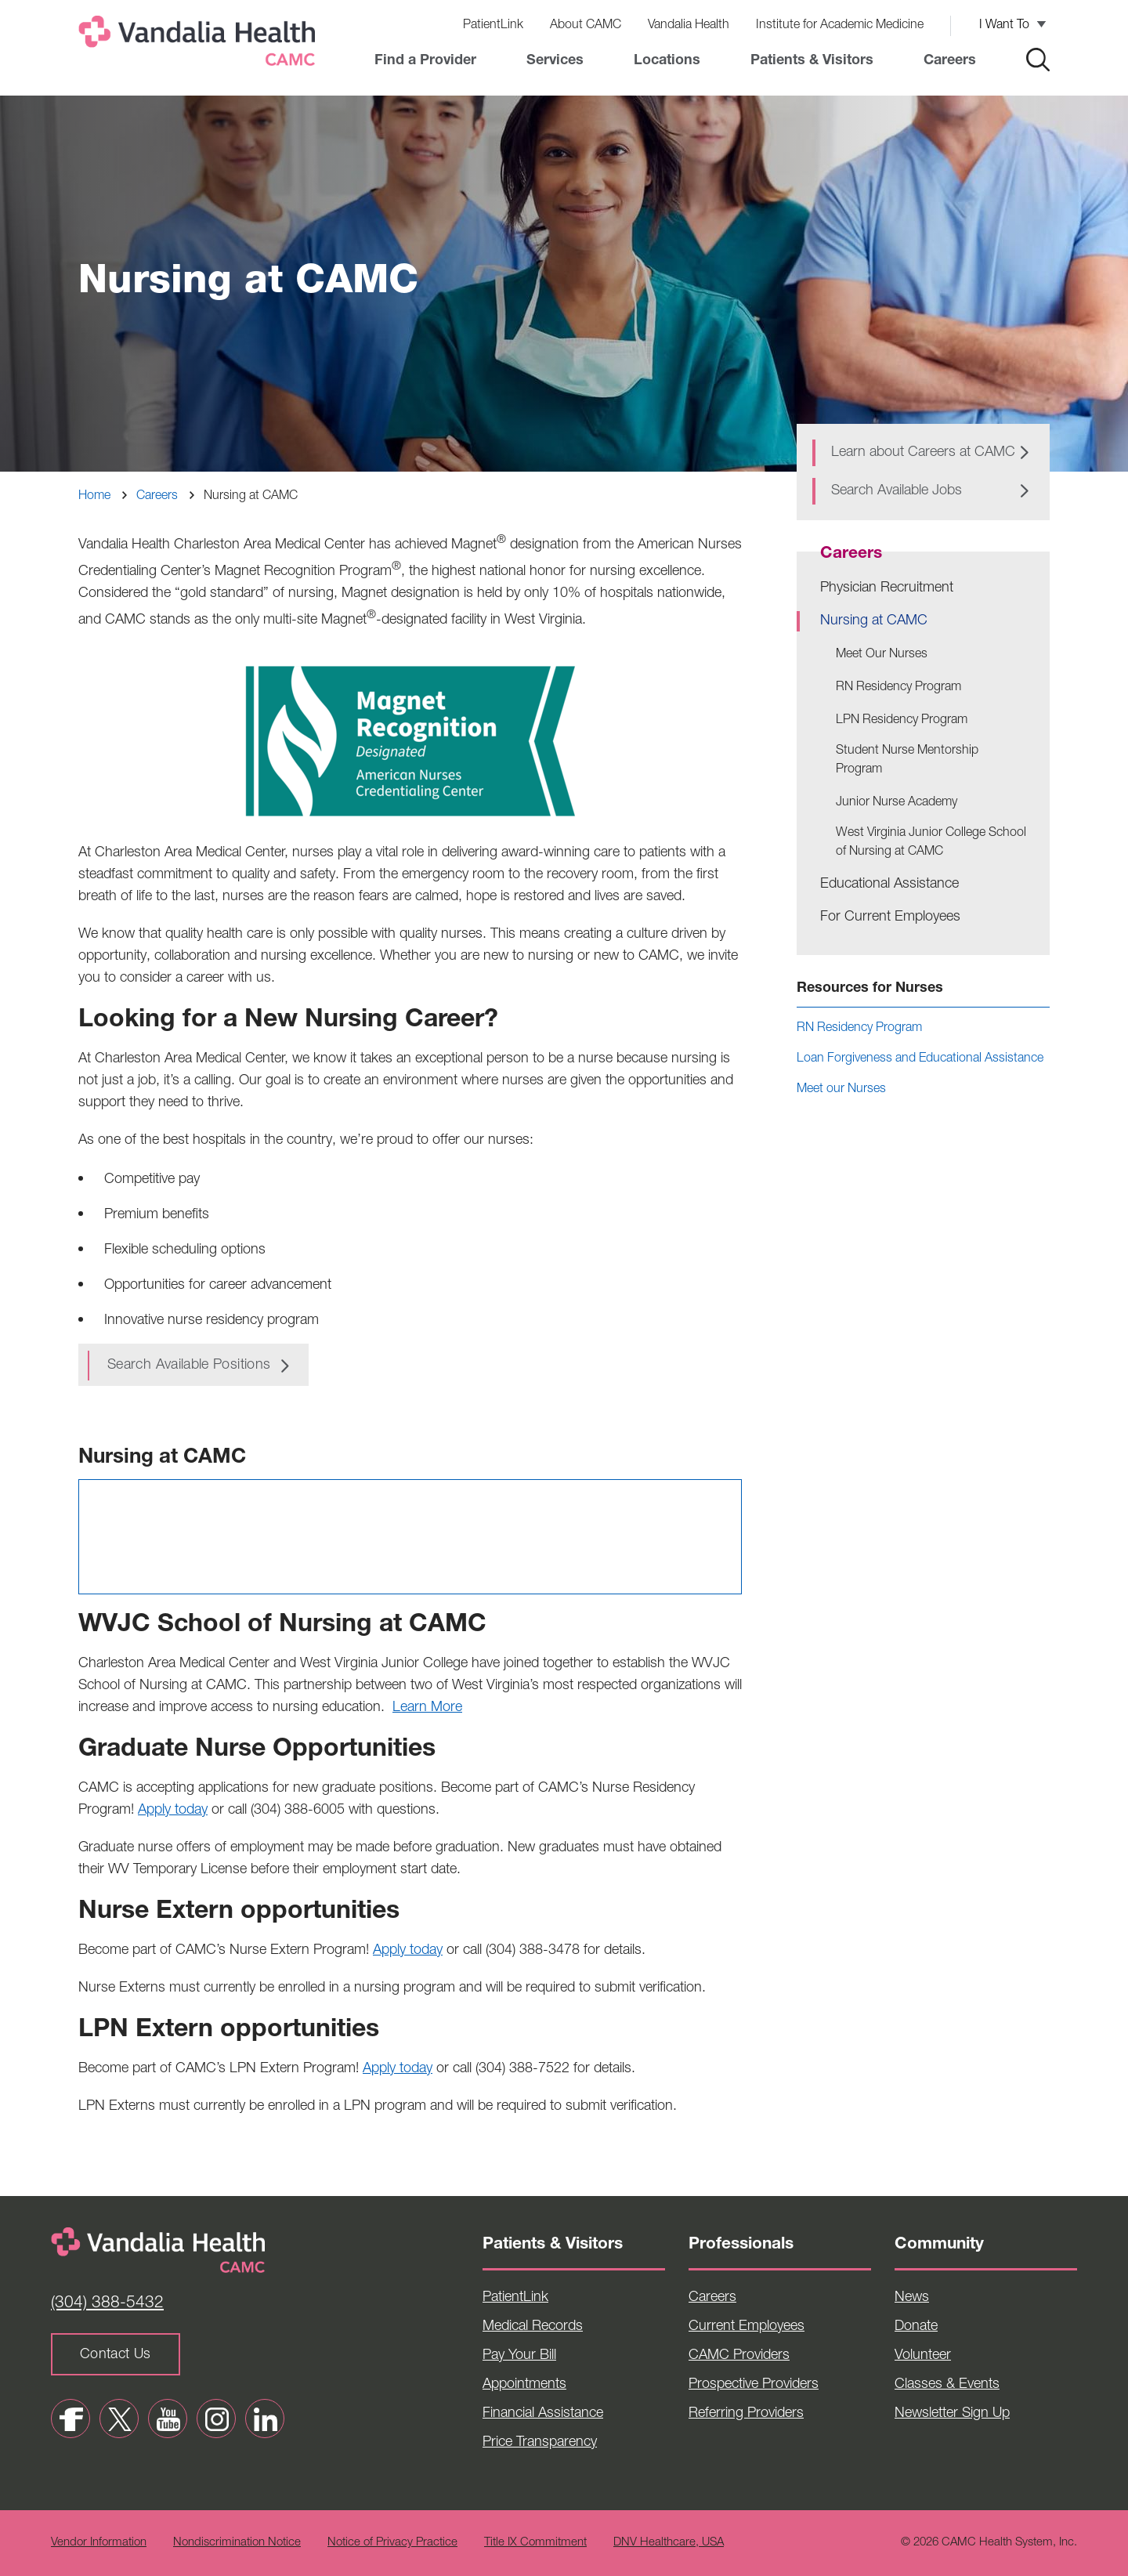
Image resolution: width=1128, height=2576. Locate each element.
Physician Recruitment (886, 588)
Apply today (173, 1811)
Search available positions (188, 1366)
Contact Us (115, 2355)
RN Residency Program (898, 688)
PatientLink (493, 26)
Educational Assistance (889, 884)
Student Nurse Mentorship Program (907, 760)
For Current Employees (890, 917)
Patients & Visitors (811, 61)
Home (94, 496)
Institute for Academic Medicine (840, 26)
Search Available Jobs (896, 491)
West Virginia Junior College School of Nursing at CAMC (931, 843)
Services (555, 61)
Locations (667, 61)
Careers (950, 61)
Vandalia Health (688, 26)
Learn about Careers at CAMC (923, 453)
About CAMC (585, 26)
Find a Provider (425, 61)
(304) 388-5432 (107, 2304)
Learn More (427, 1708)
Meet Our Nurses (881, 655)
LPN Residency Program (901, 721)
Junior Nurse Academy (896, 803)
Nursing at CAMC (873, 621)
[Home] (199, 44)
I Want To (1004, 26)
